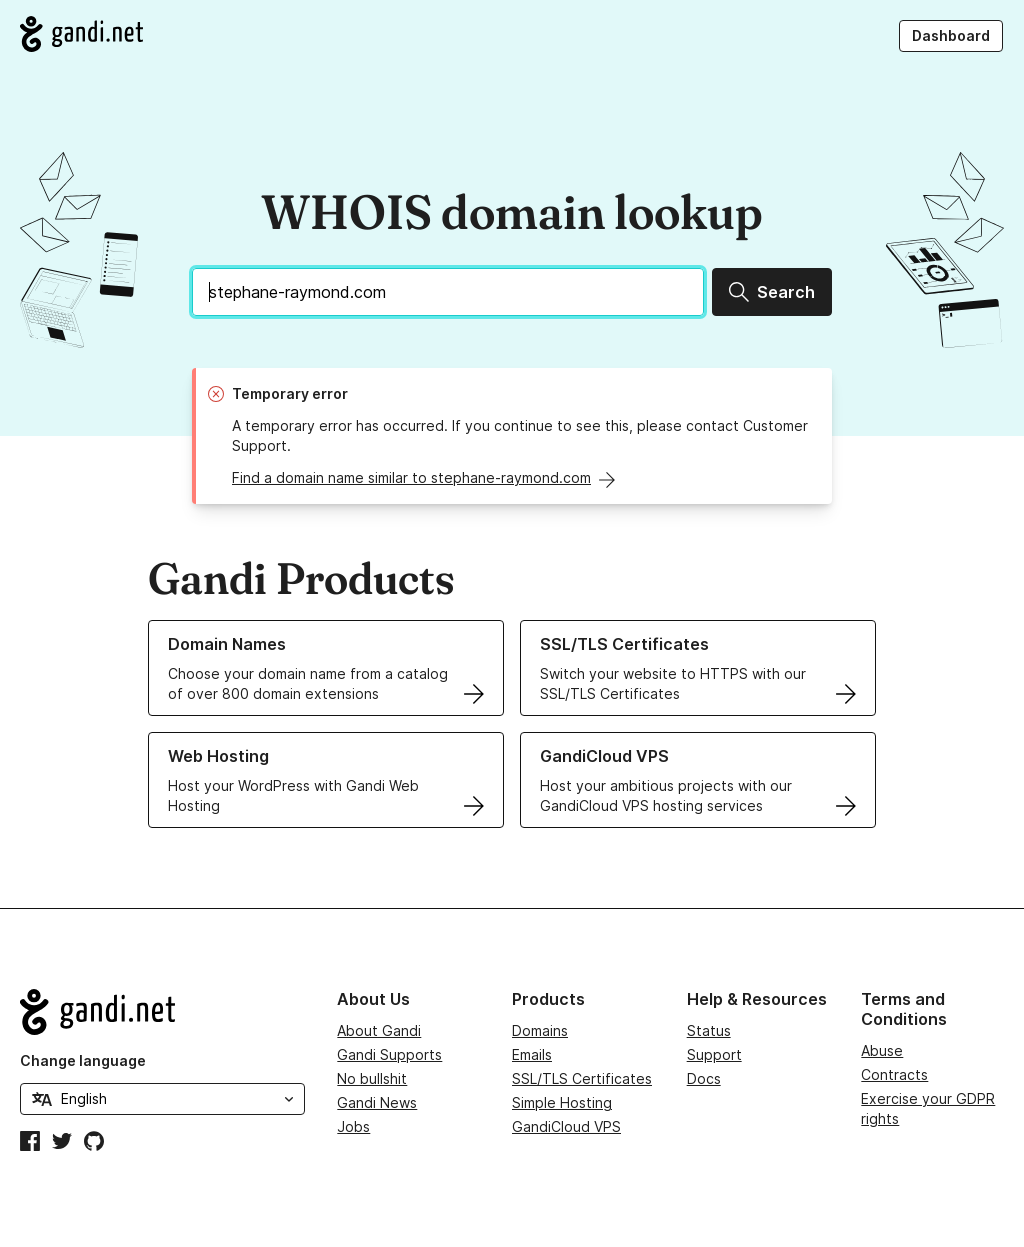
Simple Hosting (562, 1102)
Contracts (894, 1074)
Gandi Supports (389, 1054)
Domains (540, 1030)
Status (709, 1030)
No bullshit (372, 1078)
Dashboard (951, 35)
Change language (83, 1060)
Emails (532, 1054)
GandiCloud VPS (566, 1126)
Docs (704, 1078)
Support (714, 1054)
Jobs (353, 1126)
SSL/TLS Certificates (582, 1078)
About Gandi (379, 1030)
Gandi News (377, 1102)
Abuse (882, 1050)
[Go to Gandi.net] (81, 34)
